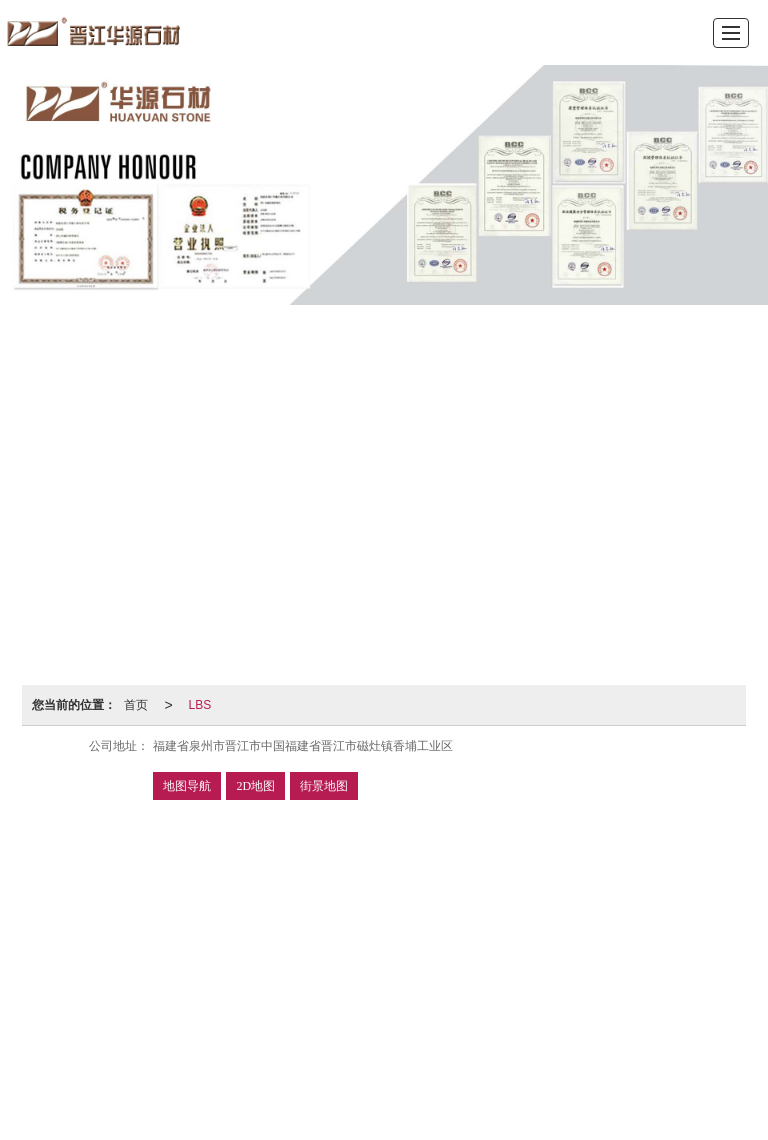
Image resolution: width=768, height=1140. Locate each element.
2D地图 (255, 786)
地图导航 (187, 786)
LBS (200, 705)
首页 (136, 705)
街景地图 (324, 786)
